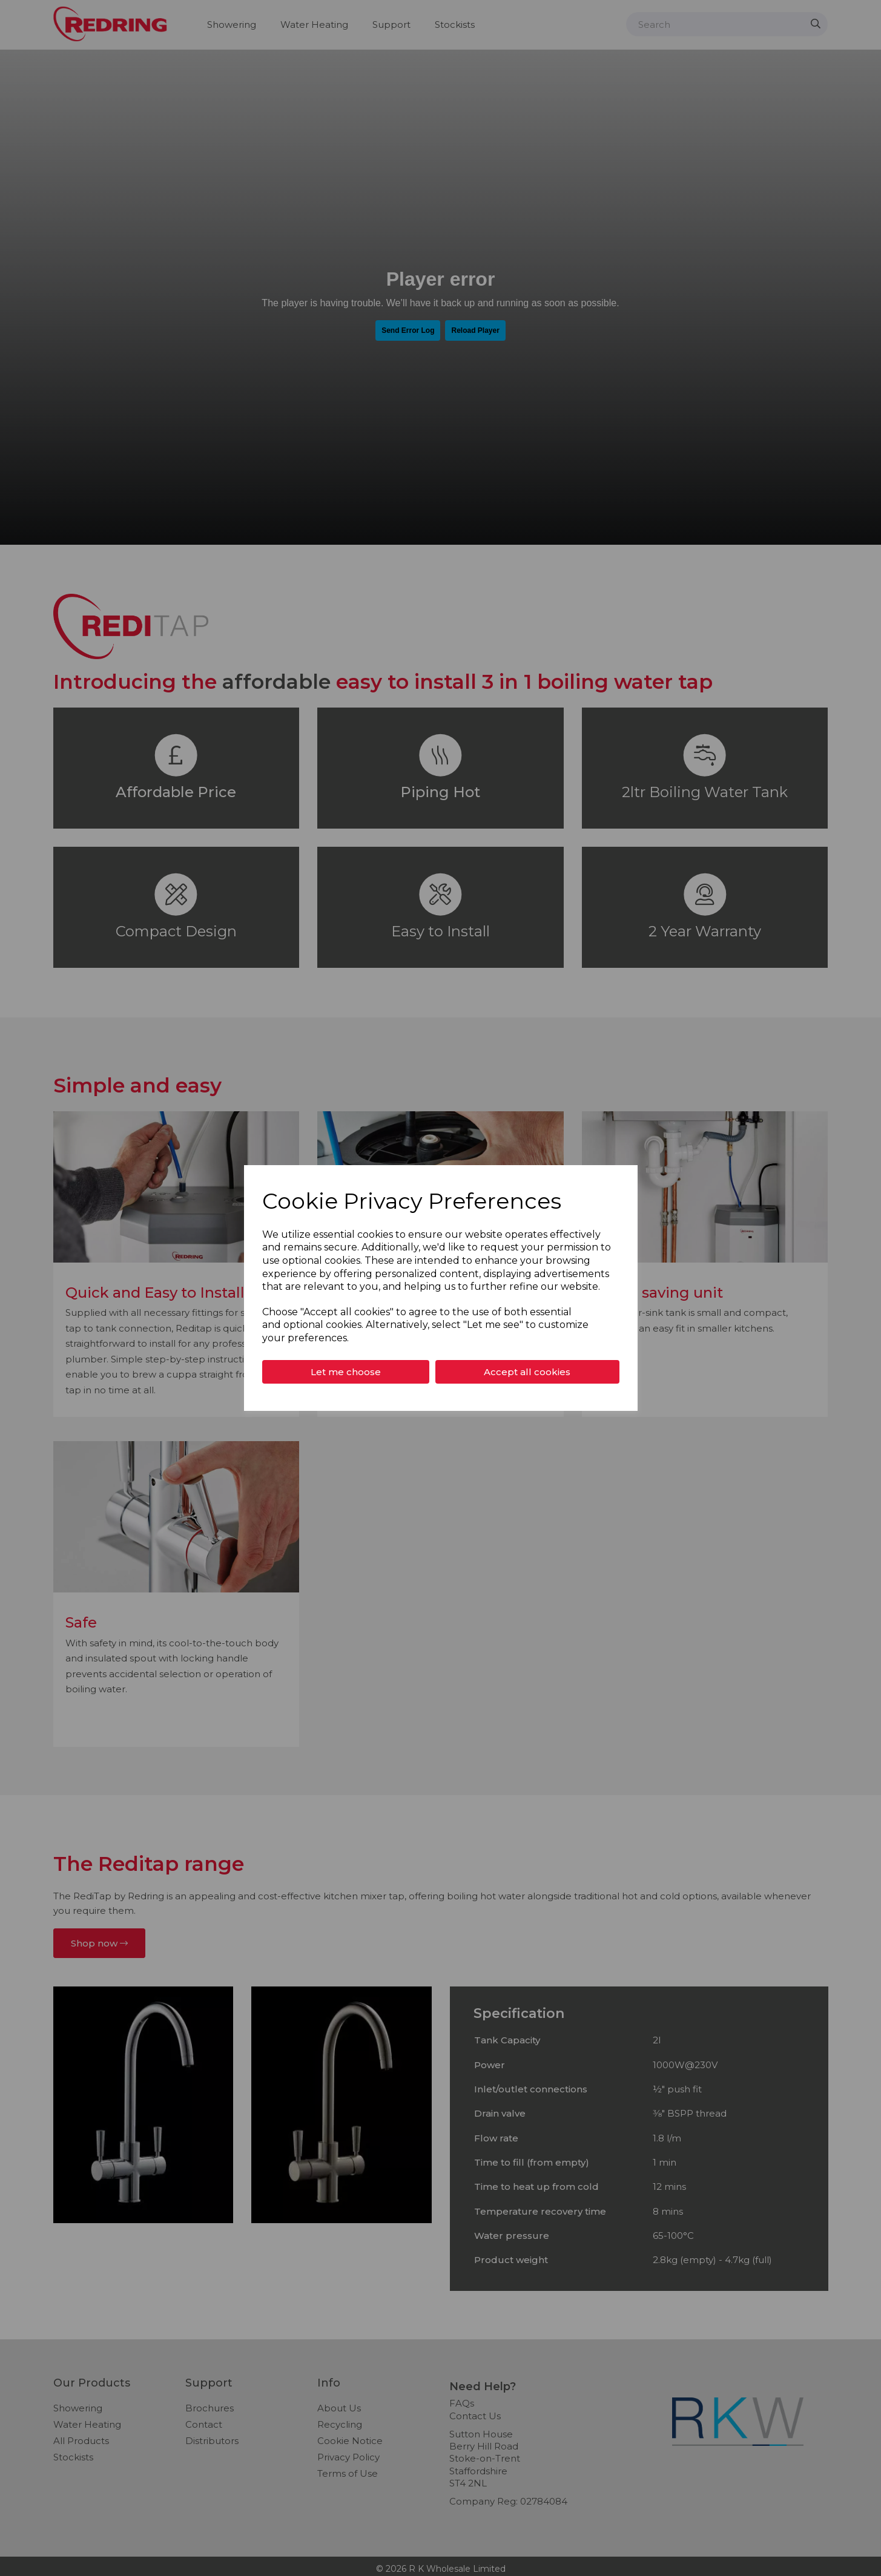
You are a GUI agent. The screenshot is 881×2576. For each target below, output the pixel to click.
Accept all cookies (527, 1372)
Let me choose (346, 1372)
